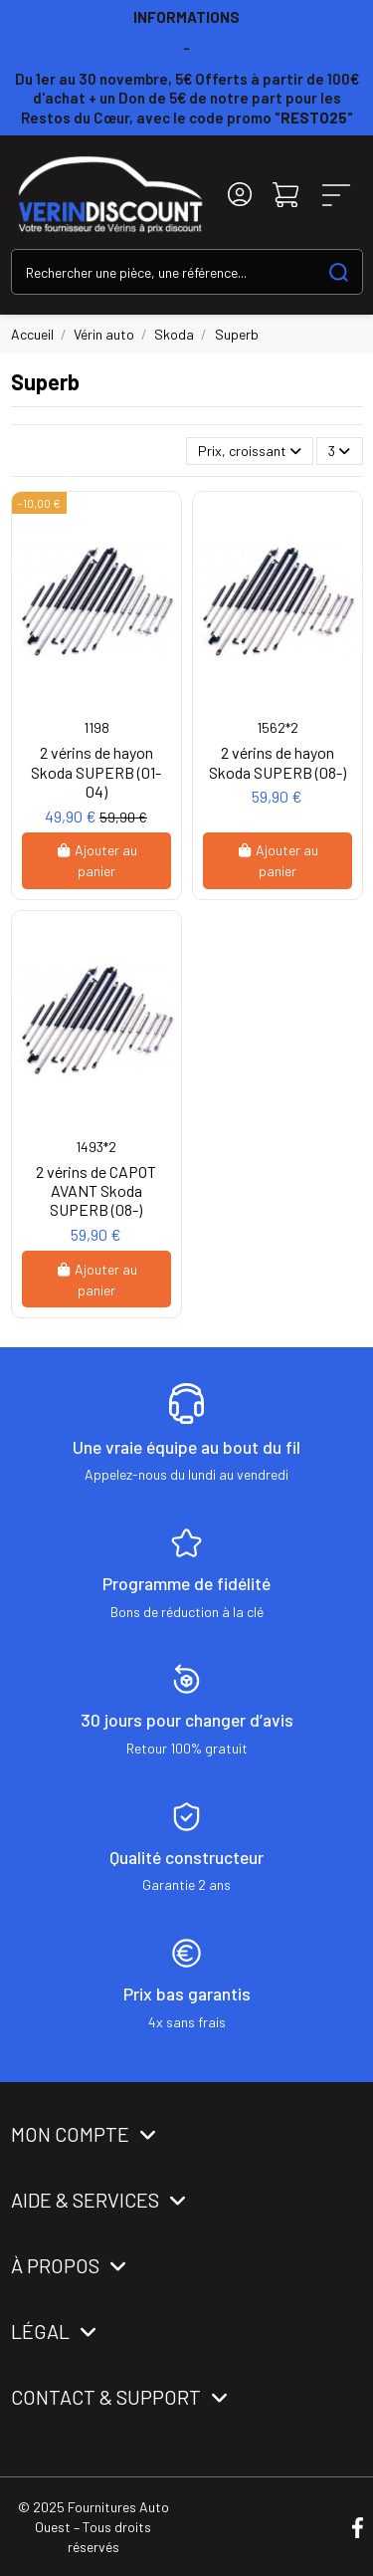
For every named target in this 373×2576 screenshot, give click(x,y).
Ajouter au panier (96, 860)
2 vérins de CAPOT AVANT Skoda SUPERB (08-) (96, 1190)
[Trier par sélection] (249, 451)
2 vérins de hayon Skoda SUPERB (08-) (277, 762)
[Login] (240, 194)
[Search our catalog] (338, 271)
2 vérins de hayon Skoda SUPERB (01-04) (96, 771)
